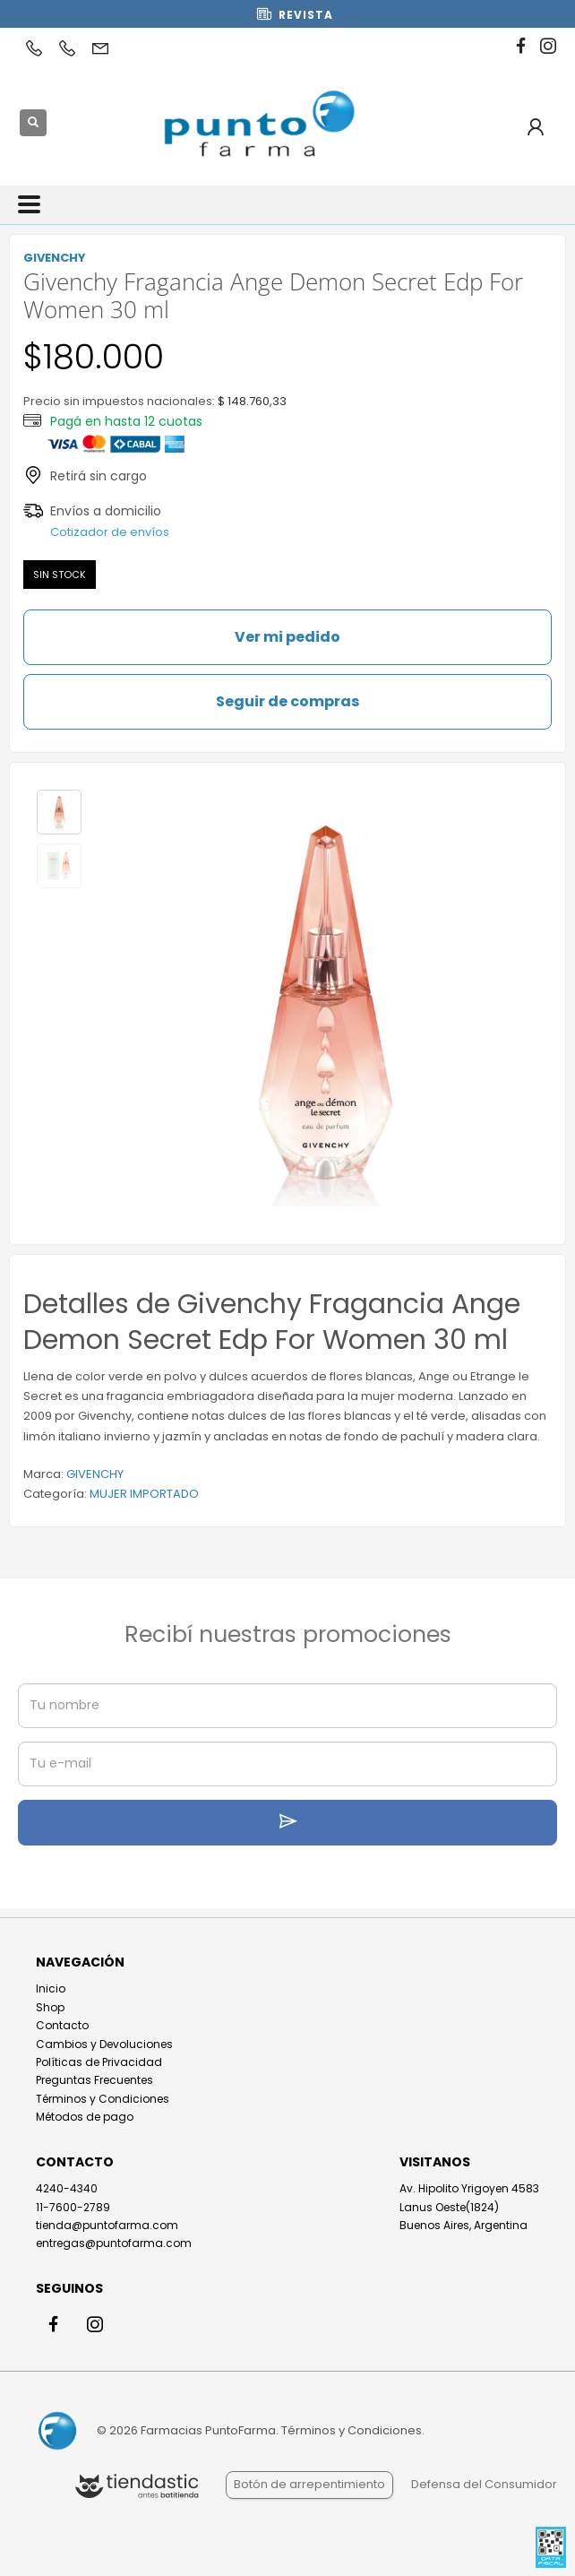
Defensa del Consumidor (484, 2484)
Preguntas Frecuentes (94, 2080)
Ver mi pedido (287, 637)
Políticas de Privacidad (99, 2062)
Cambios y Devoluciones (104, 2044)
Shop (50, 2007)
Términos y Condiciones (102, 2098)
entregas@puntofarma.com (114, 2243)
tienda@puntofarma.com (107, 2225)
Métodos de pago (84, 2116)
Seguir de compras (287, 701)
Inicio (50, 1988)
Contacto (62, 2025)
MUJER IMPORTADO (144, 1493)
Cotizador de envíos (109, 531)
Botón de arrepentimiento (309, 2484)
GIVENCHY (95, 1473)
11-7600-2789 (73, 2207)
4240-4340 (67, 2188)
